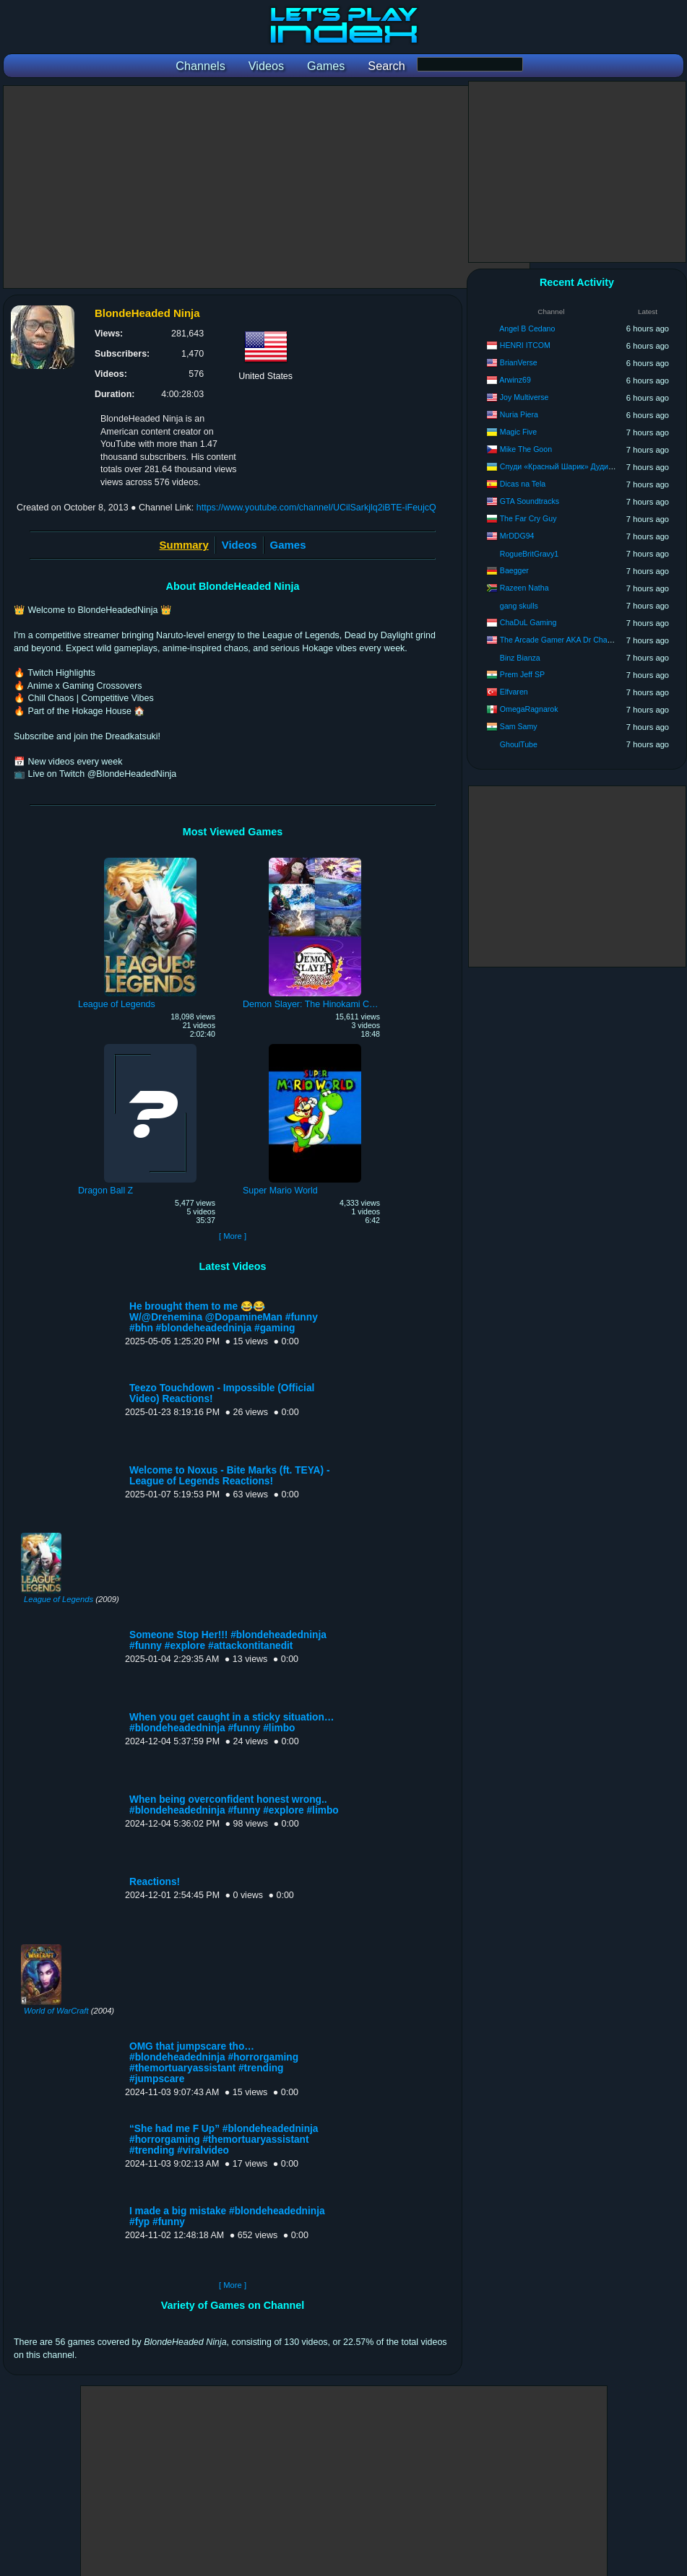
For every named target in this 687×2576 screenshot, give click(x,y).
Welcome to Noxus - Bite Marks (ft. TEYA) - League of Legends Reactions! (229, 1476)
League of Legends (58, 1599)
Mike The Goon (526, 449)
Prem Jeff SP (522, 674)
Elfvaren (514, 691)
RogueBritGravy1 (529, 553)
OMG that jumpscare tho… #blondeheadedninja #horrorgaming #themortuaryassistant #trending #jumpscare (213, 2062)
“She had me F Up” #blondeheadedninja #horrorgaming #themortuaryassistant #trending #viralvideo (223, 2139)
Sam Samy (518, 726)
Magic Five (518, 431)
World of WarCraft (56, 2010)
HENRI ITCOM (525, 345)
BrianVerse (518, 362)
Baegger (514, 570)
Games (288, 545)
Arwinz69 (515, 379)
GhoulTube (518, 744)
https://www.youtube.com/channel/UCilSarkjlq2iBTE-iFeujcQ (316, 507)
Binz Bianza (520, 657)
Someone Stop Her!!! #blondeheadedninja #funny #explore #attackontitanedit (228, 1640)
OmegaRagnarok (529, 709)
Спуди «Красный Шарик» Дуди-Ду (560, 466)
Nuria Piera (519, 414)
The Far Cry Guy (528, 518)
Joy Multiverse (524, 397)
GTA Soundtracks (529, 501)
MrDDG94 (517, 535)
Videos (239, 545)
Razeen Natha (524, 587)
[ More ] (232, 1236)
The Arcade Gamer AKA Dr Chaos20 (562, 639)
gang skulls (519, 605)
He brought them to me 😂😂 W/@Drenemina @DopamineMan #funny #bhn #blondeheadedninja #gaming (223, 1317)
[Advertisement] (267, 187)
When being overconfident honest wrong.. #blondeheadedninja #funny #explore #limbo (234, 1805)
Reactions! (154, 1881)
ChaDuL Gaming (528, 622)
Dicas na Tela (522, 483)
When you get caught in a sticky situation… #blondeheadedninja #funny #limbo (231, 1722)
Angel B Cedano (527, 328)
